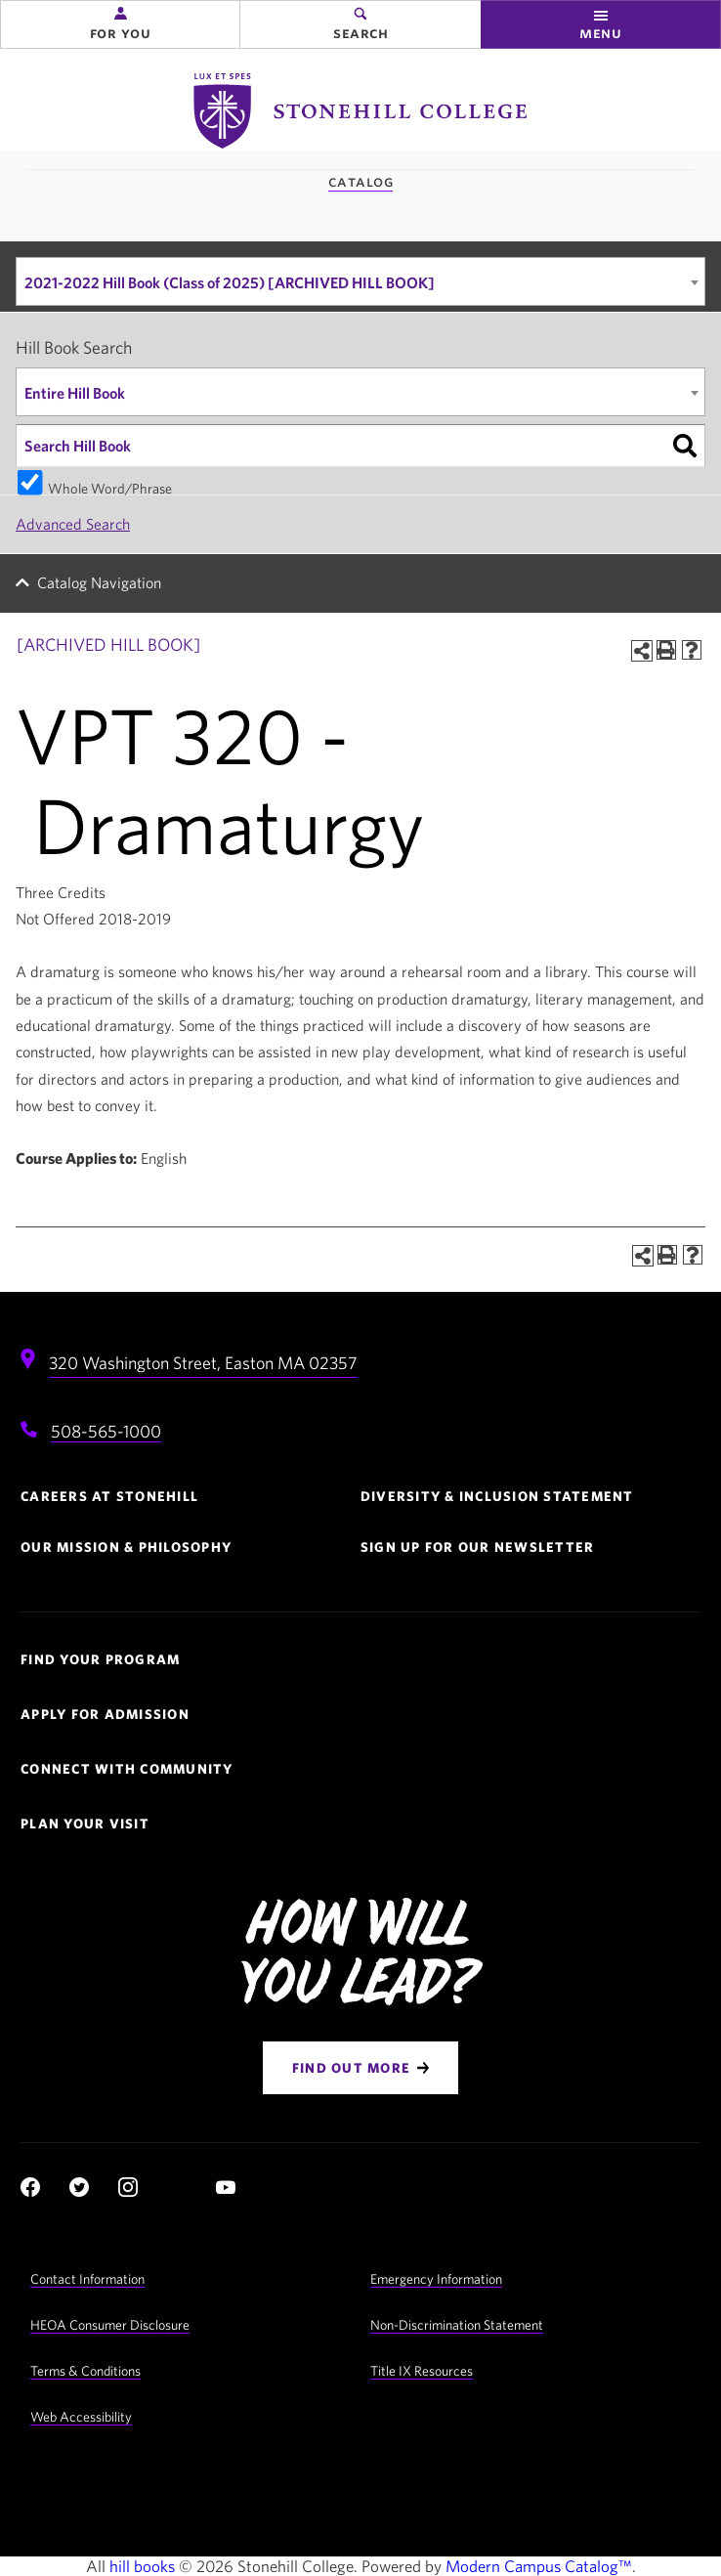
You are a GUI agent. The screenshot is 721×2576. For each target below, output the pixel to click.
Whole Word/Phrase (110, 487)
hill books (142, 2565)
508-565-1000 (106, 1431)
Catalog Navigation (99, 582)
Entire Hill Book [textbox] (74, 393)
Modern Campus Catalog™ (538, 2565)
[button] (120, 24)
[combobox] (360, 281)
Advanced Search (73, 524)
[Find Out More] (360, 2067)
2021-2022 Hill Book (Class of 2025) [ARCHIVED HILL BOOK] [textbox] (229, 282)
